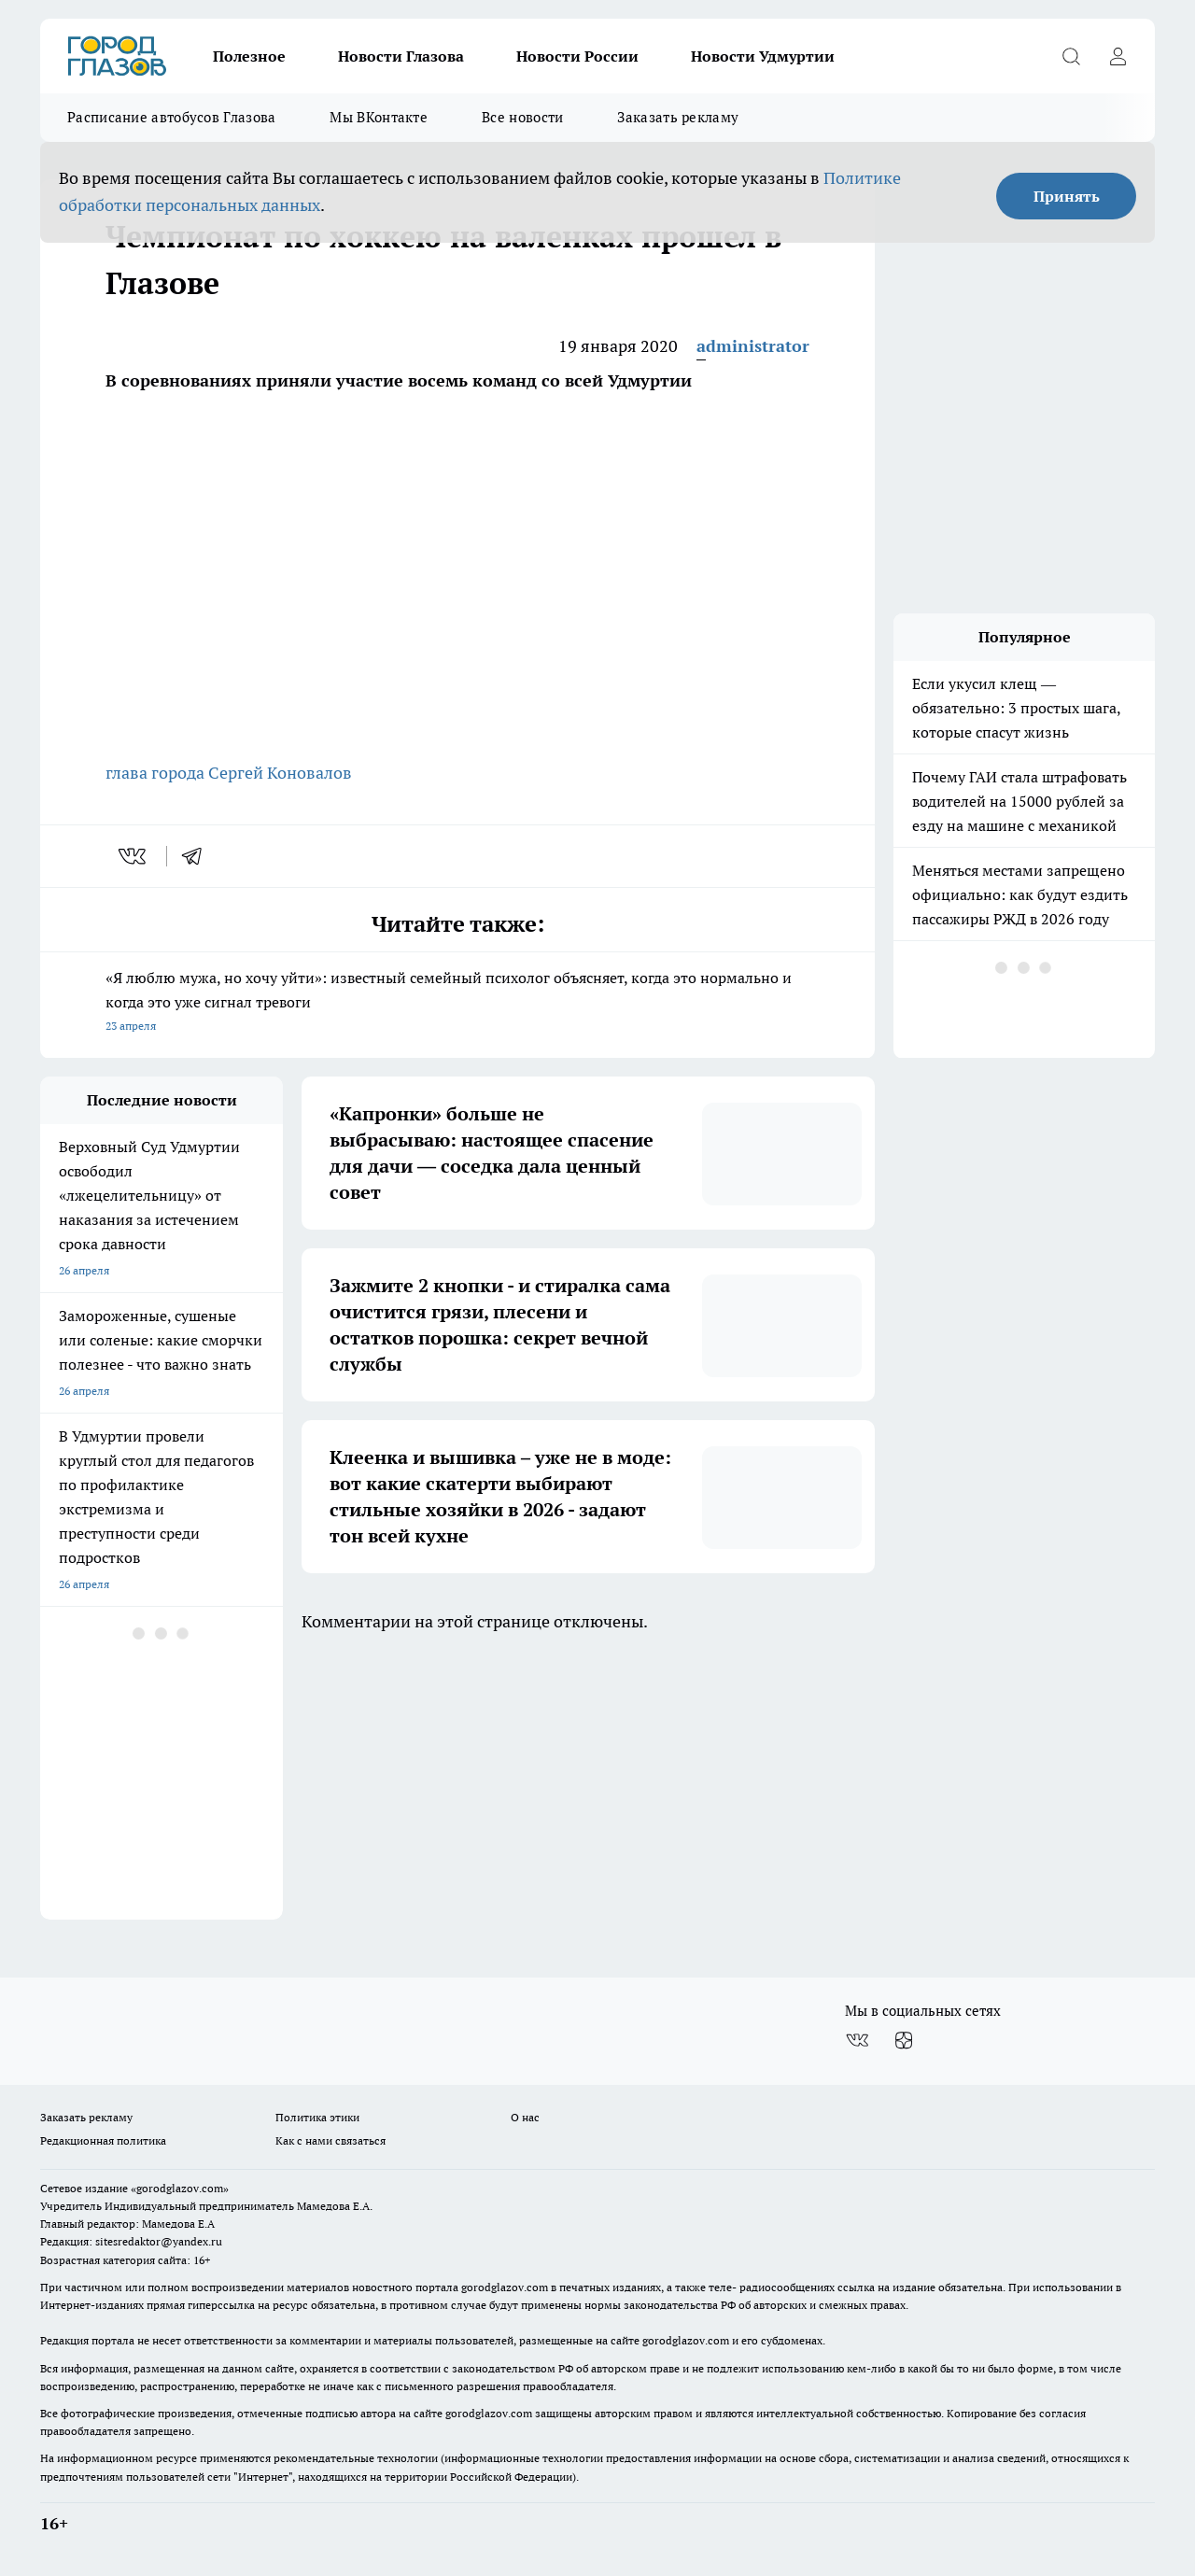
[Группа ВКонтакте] (857, 2041)
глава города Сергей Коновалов (228, 772)
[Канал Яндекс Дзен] (903, 2041)
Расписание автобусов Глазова (171, 117)
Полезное (249, 56)
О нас (525, 2117)
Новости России (577, 56)
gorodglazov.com (504, 2287)
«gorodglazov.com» (180, 2188)
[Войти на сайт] (1117, 56)
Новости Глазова (401, 56)
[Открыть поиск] (1071, 56)
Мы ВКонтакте (379, 117)
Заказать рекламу (677, 117)
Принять (1066, 196)
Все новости (522, 117)
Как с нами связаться (330, 2140)
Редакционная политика (103, 2140)
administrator (752, 346)
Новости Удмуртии (763, 56)
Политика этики (317, 2117)
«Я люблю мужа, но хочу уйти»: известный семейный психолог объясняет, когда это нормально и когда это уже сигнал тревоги (457, 1003)
